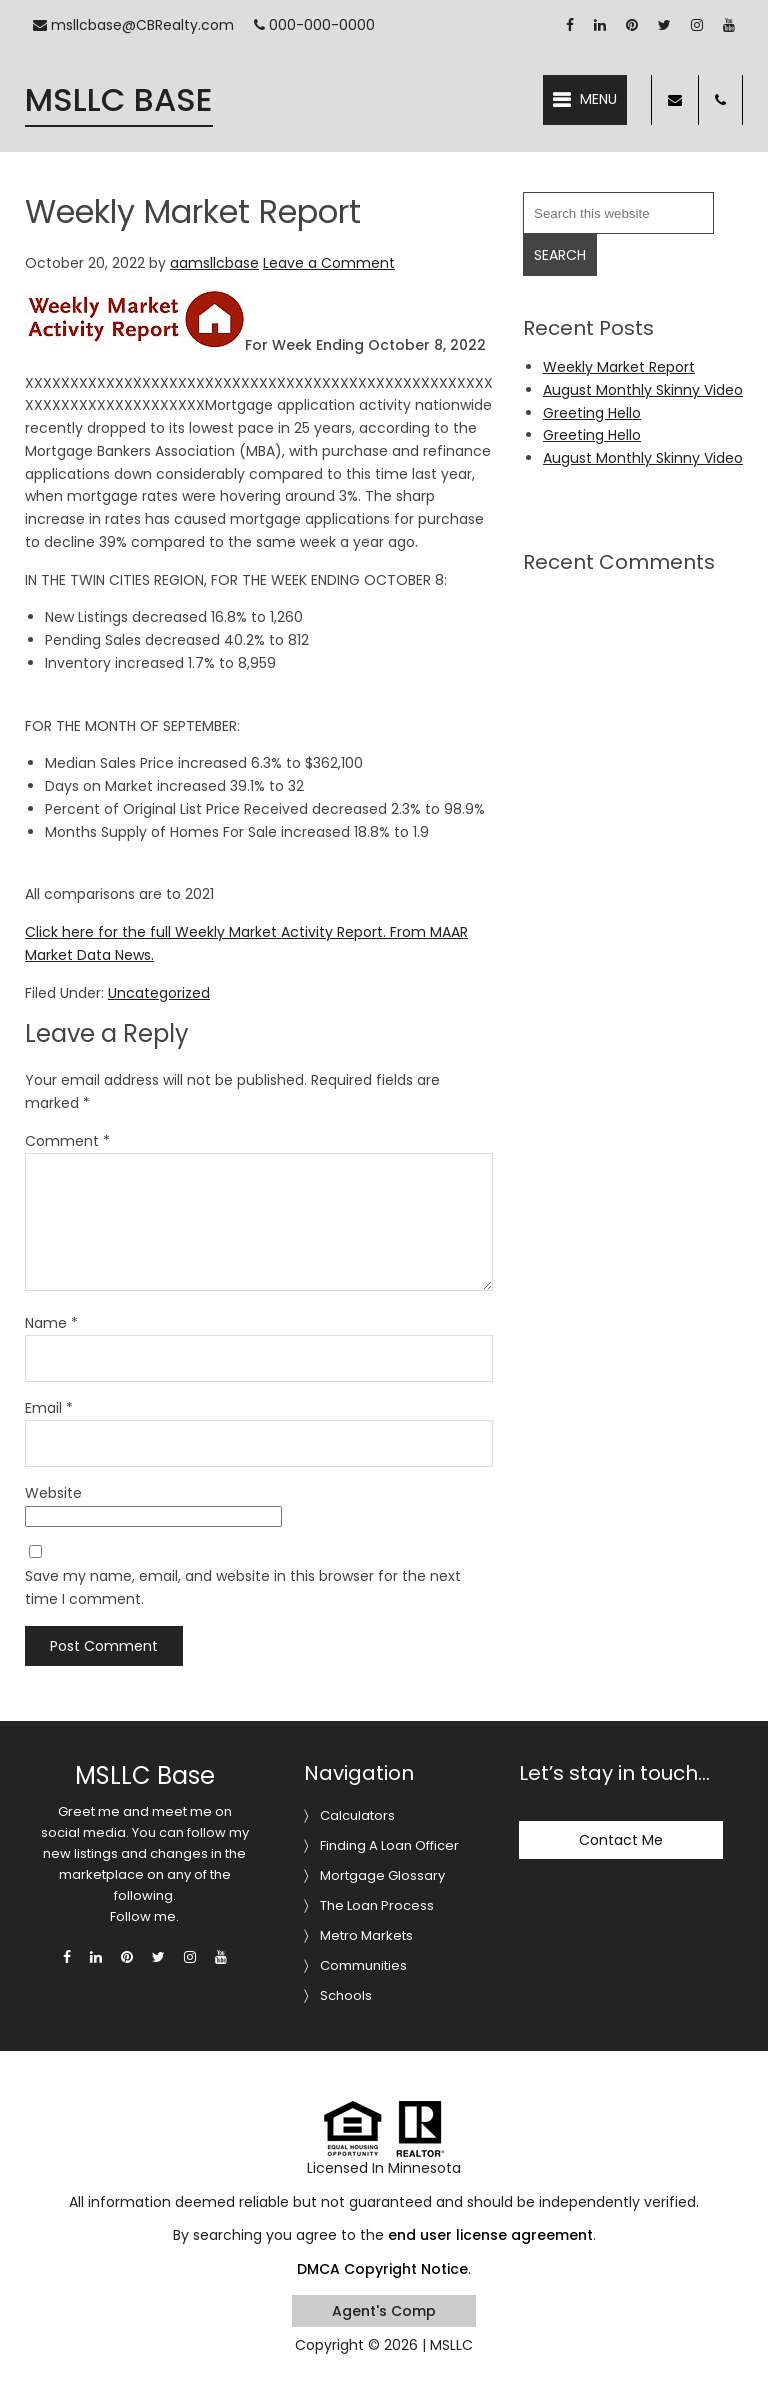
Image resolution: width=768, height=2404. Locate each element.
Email (49, 1408)
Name (51, 1323)
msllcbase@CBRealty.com (133, 25)
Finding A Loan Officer (389, 1845)
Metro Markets (366, 1935)
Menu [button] (598, 99)
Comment (67, 1141)
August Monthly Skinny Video (643, 390)
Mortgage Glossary (382, 1875)
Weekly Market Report (619, 367)
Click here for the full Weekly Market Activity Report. (205, 932)
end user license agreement (490, 2235)
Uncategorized (159, 993)
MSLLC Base (119, 99)
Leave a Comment (329, 263)
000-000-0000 (314, 25)
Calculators (357, 1815)
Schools (346, 1995)
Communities (363, 1965)
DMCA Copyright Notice (382, 2269)
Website (53, 1493)
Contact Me (621, 1840)
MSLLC (451, 2345)
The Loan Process (377, 1905)
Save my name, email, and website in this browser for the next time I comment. (243, 1587)
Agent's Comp (384, 2311)
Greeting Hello (592, 413)
